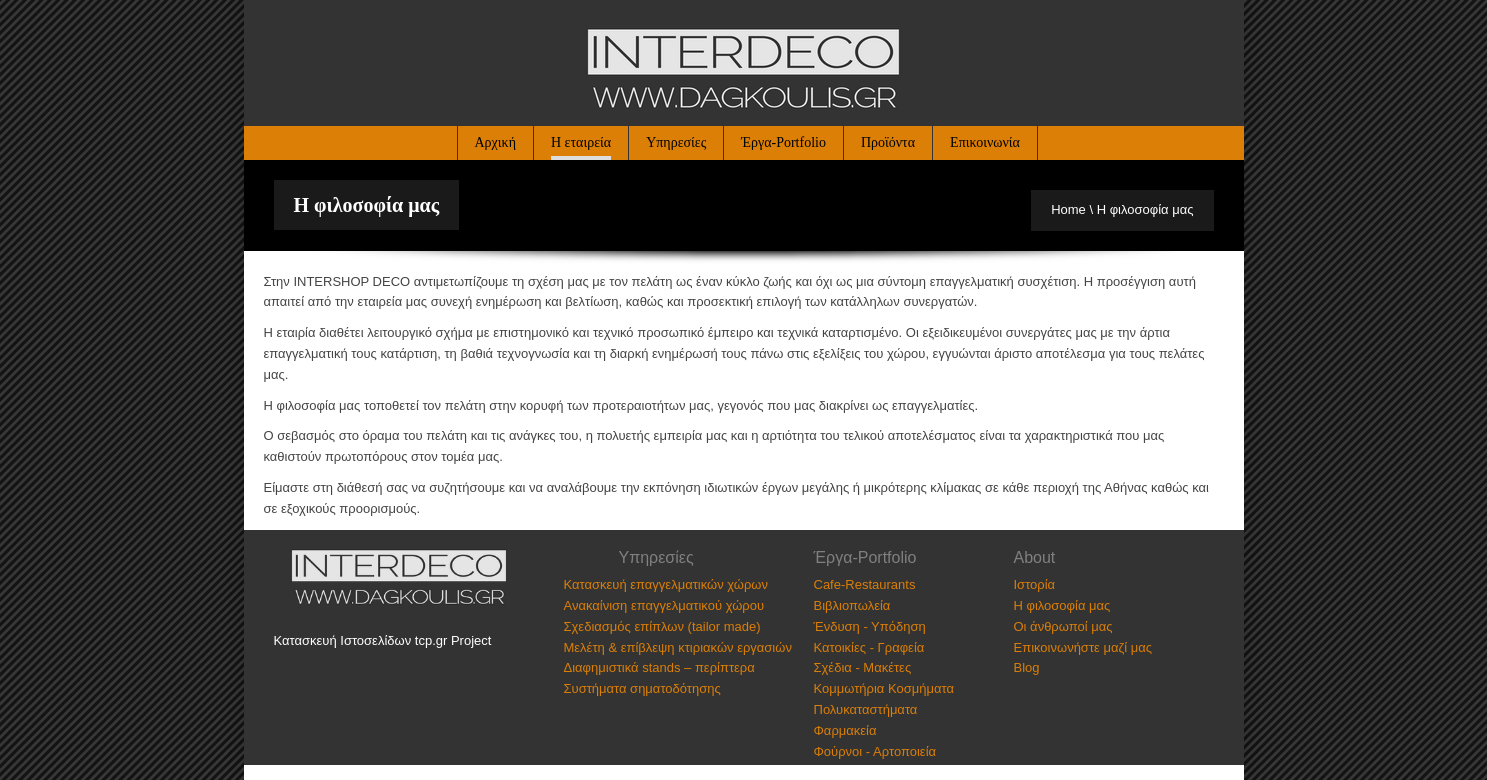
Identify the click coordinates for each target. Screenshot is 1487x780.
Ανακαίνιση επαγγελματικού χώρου (664, 605)
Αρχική (495, 143)
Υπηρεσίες (676, 143)
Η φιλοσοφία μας (1062, 605)
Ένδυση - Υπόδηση (870, 626)
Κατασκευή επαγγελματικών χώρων (666, 584)
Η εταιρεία (581, 143)
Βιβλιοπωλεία (852, 605)
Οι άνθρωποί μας (1063, 626)
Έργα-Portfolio (783, 143)
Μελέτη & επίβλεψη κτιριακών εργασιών (678, 647)
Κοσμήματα (921, 688)
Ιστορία (1035, 584)
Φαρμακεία (845, 730)
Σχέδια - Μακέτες (863, 667)
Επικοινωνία (985, 143)
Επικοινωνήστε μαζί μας (1083, 647)
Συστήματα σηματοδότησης (642, 688)
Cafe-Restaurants (865, 584)
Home (1068, 209)
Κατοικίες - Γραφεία (869, 647)
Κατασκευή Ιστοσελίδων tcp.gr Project (383, 640)
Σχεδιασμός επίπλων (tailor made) (662, 626)
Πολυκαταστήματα (866, 709)
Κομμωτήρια (849, 688)
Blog (1027, 667)
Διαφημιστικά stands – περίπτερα (659, 667)
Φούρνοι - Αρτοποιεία (875, 751)
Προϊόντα (888, 143)
